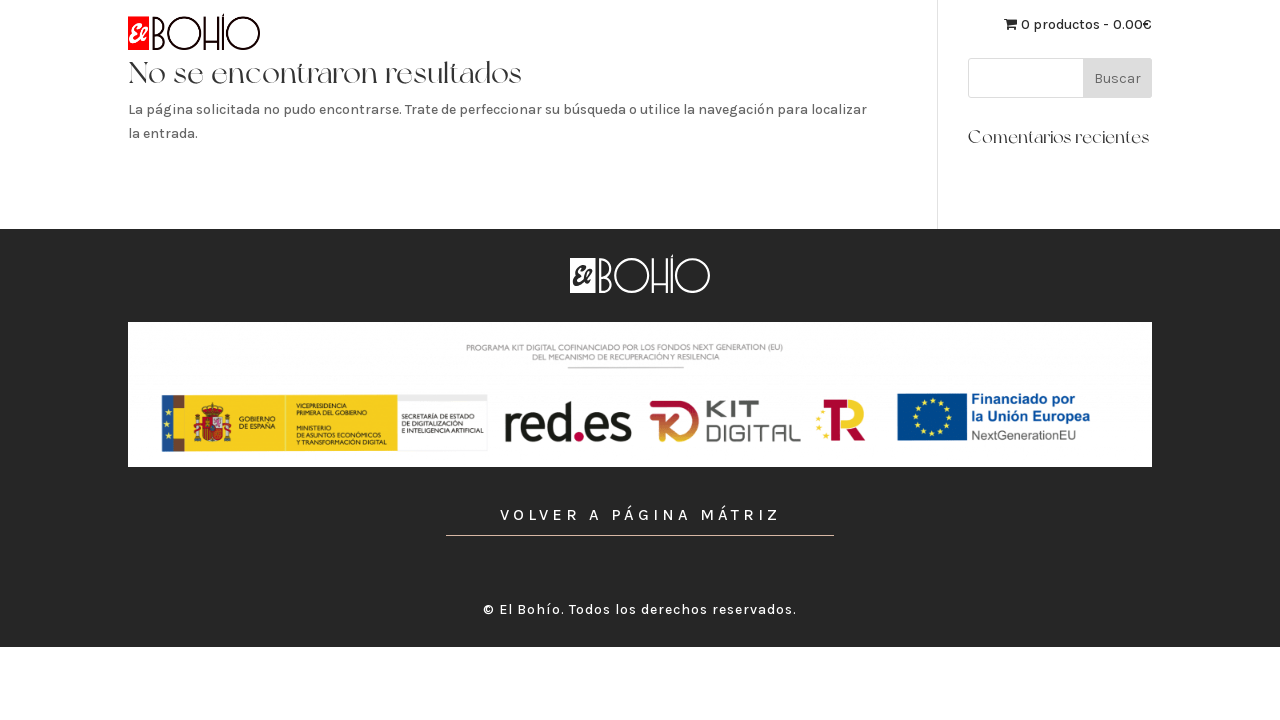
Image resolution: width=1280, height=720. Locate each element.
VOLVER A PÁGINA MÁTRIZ (640, 514)
